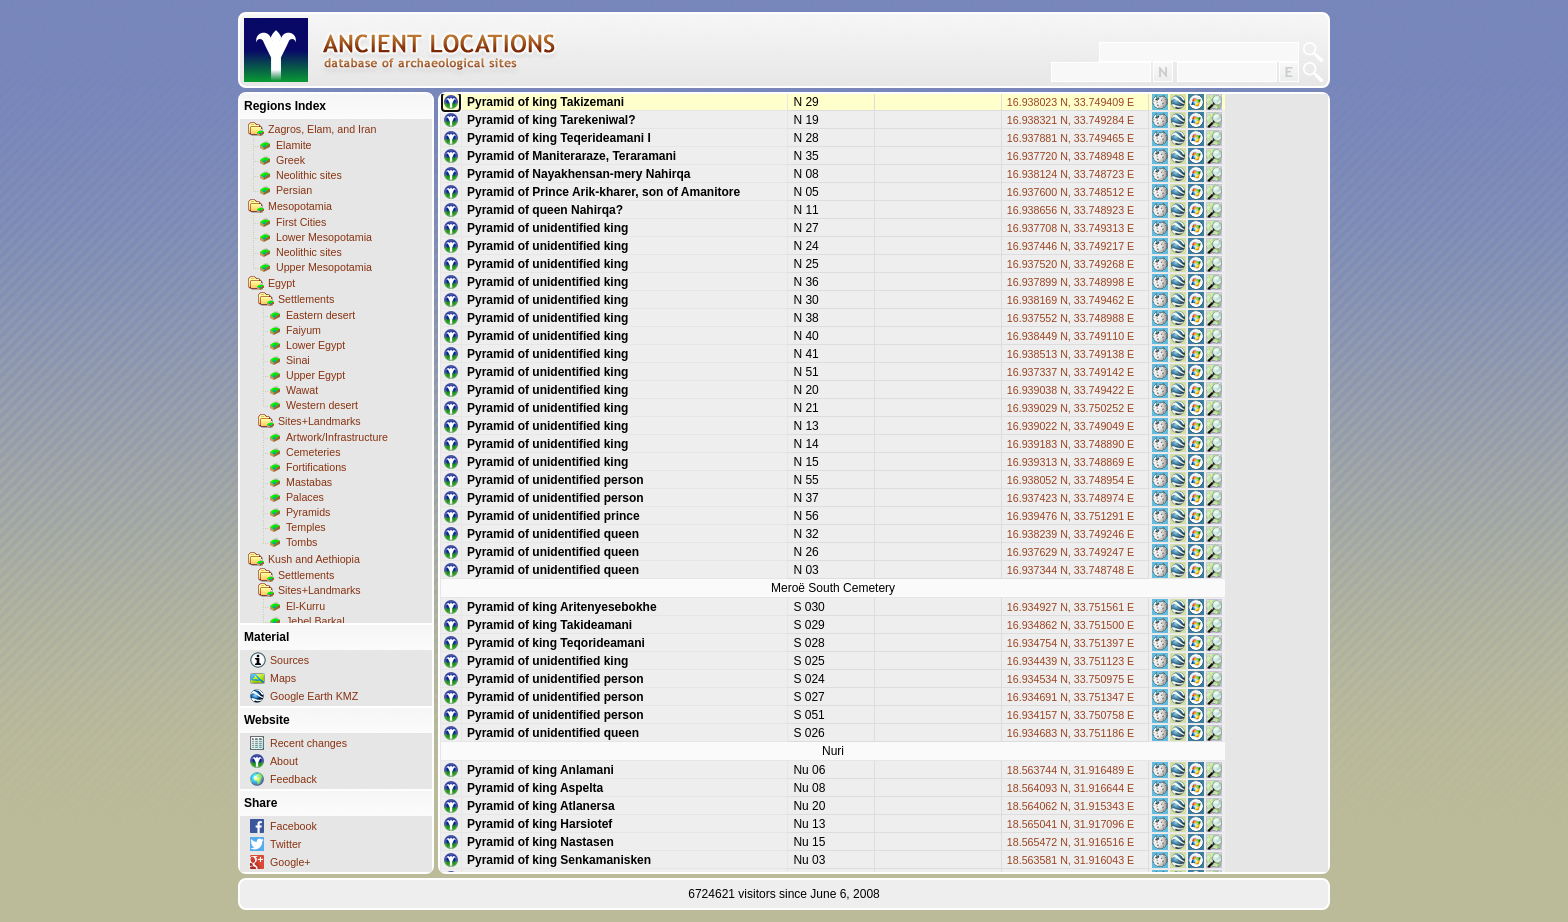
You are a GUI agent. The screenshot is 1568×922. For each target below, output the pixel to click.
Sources (289, 660)
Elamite (294, 145)
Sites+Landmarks (319, 421)
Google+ (290, 862)
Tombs (301, 542)
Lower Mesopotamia (324, 237)
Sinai (298, 360)
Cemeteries (313, 452)
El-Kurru (305, 606)
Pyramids (308, 512)
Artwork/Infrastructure (337, 437)
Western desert (322, 405)
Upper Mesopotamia (324, 267)
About (284, 761)
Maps (283, 678)
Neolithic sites (309, 175)
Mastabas (309, 482)
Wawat (302, 390)
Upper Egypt (315, 375)
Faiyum (303, 330)
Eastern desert (320, 315)
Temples (306, 527)
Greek (290, 160)
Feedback (293, 779)
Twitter (285, 844)
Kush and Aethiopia (314, 559)
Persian (294, 190)
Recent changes (308, 743)
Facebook (293, 826)
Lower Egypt (315, 345)
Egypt (281, 283)
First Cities (301, 222)
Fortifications (316, 467)
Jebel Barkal (315, 621)
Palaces (305, 497)
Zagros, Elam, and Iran (322, 129)
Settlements (306, 299)
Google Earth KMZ (314, 696)
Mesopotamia (300, 206)
